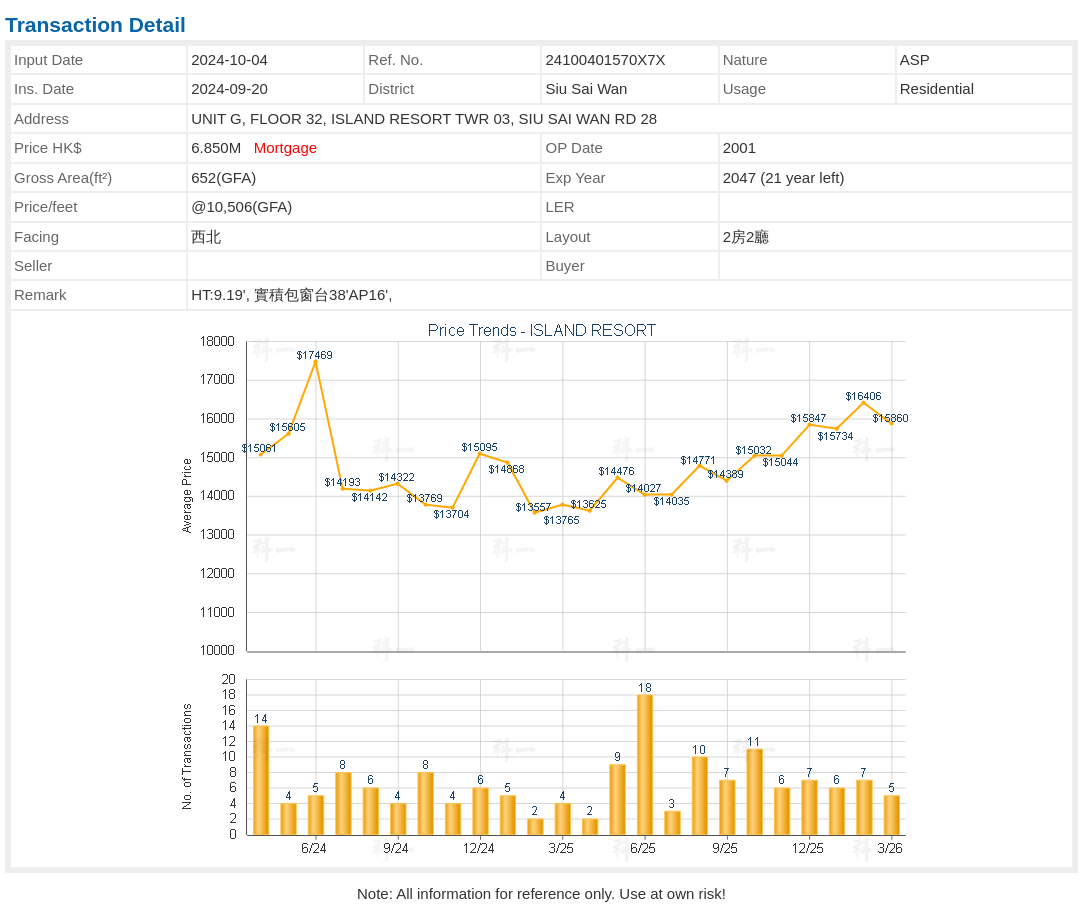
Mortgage (285, 147)
